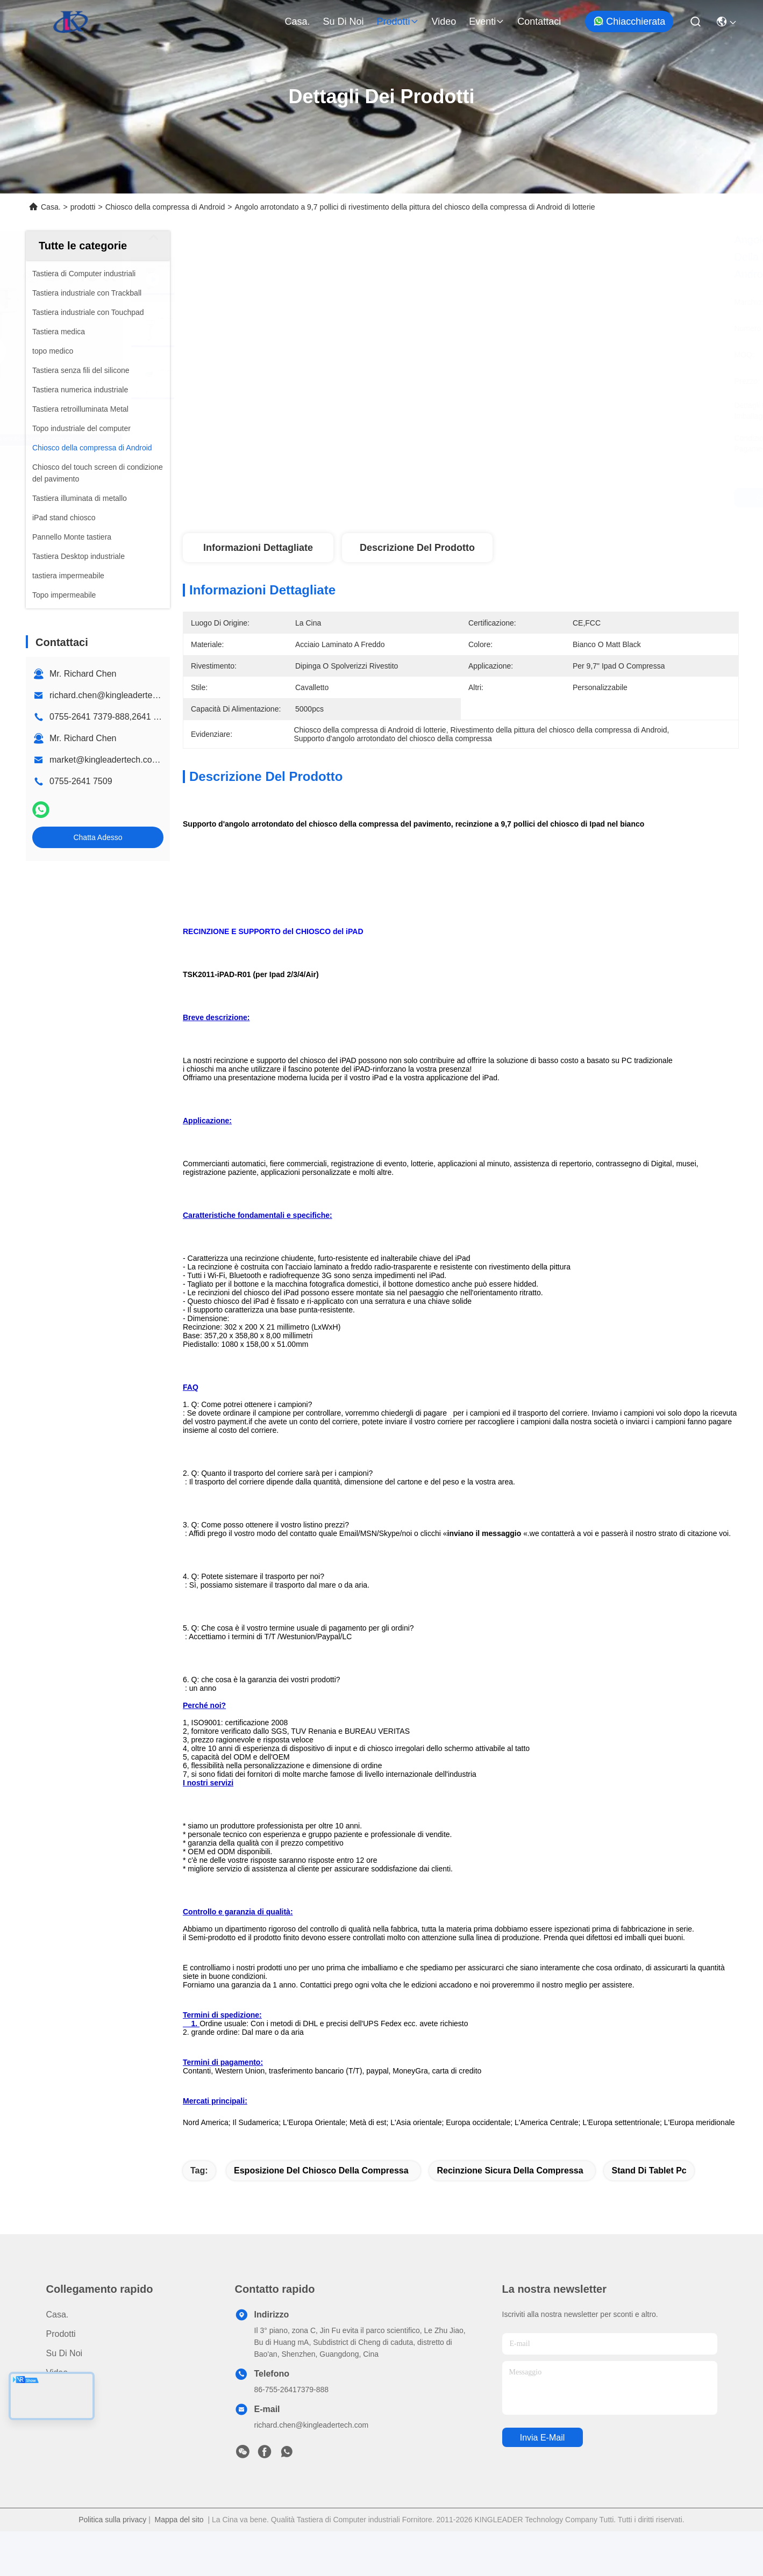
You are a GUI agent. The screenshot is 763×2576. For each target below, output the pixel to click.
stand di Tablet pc (648, 2215)
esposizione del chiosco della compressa (321, 2215)
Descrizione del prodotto (417, 547)
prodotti (397, 21)
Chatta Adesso (97, 837)
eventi (486, 21)
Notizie (59, 2436)
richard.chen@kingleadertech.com (114, 695)
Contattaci (539, 21)
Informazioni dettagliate (258, 547)
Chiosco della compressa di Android (165, 207)
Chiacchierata (629, 21)
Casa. (297, 21)
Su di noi (343, 21)
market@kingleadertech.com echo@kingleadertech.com (159, 759)
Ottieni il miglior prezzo (559, 497)
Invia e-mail (542, 2482)
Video (444, 21)
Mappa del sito (179, 2564)
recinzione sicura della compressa (510, 2215)
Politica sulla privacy (112, 2564)
